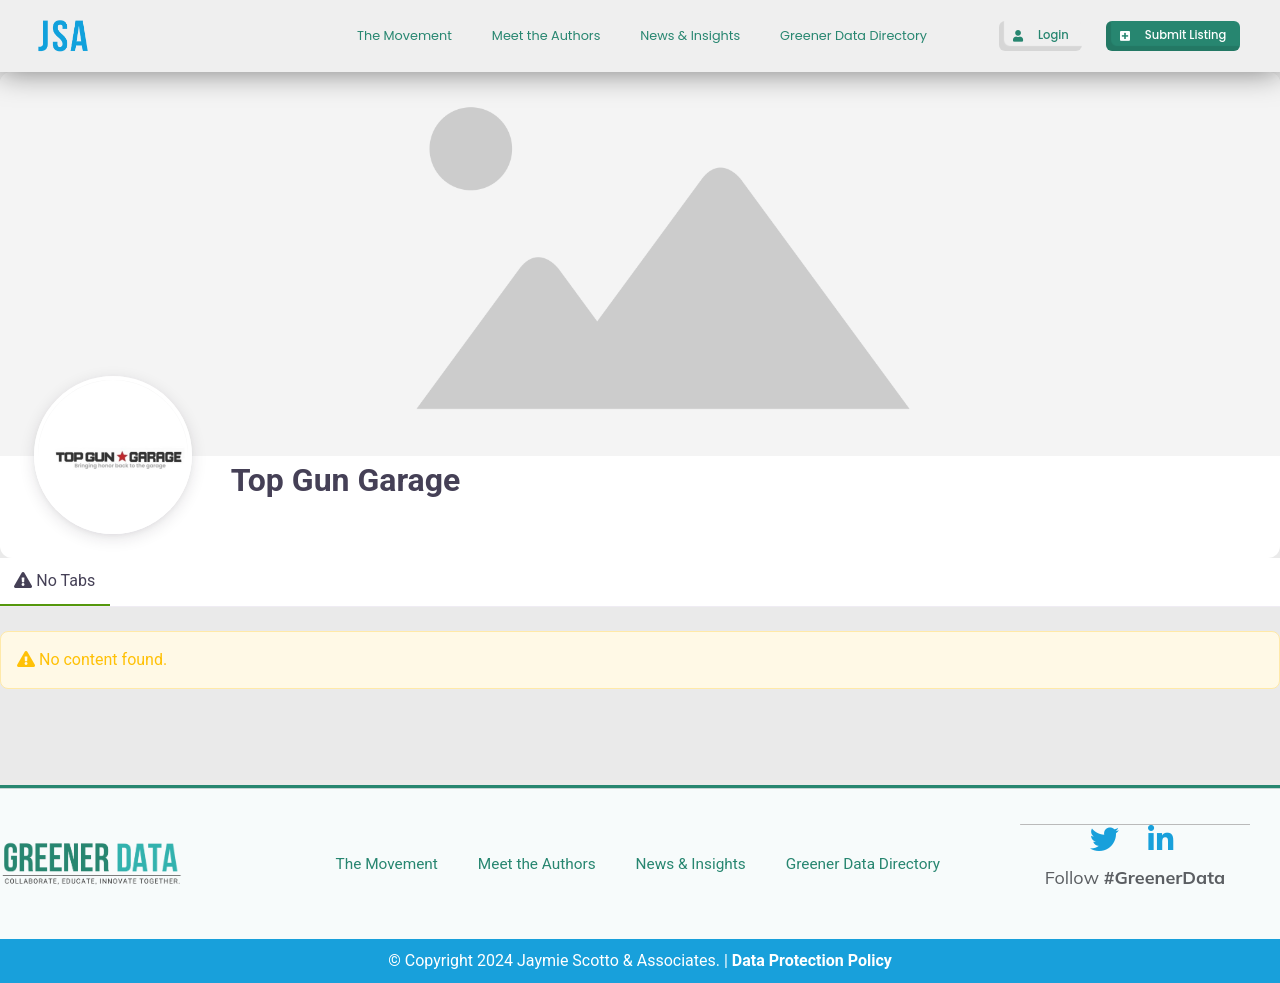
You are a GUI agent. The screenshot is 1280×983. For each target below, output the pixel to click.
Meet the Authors (546, 35)
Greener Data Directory (853, 35)
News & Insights (690, 35)
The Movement (404, 35)
